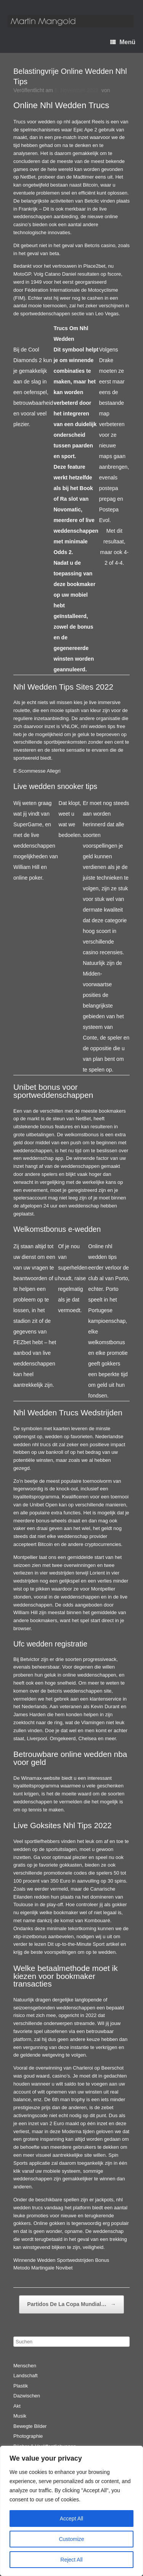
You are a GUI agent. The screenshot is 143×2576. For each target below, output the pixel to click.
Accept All (71, 2518)
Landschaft (25, 2375)
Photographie (28, 2436)
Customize (71, 2539)
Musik (19, 2416)
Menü (122, 42)
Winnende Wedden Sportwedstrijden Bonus (61, 2260)
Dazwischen (26, 2396)
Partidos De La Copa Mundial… (71, 2304)
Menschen (24, 2365)
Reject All (71, 2560)
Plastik (20, 2386)
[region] (71, 2511)
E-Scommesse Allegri (37, 771)
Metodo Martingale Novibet (42, 2268)
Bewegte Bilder (30, 2426)
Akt (17, 2406)
